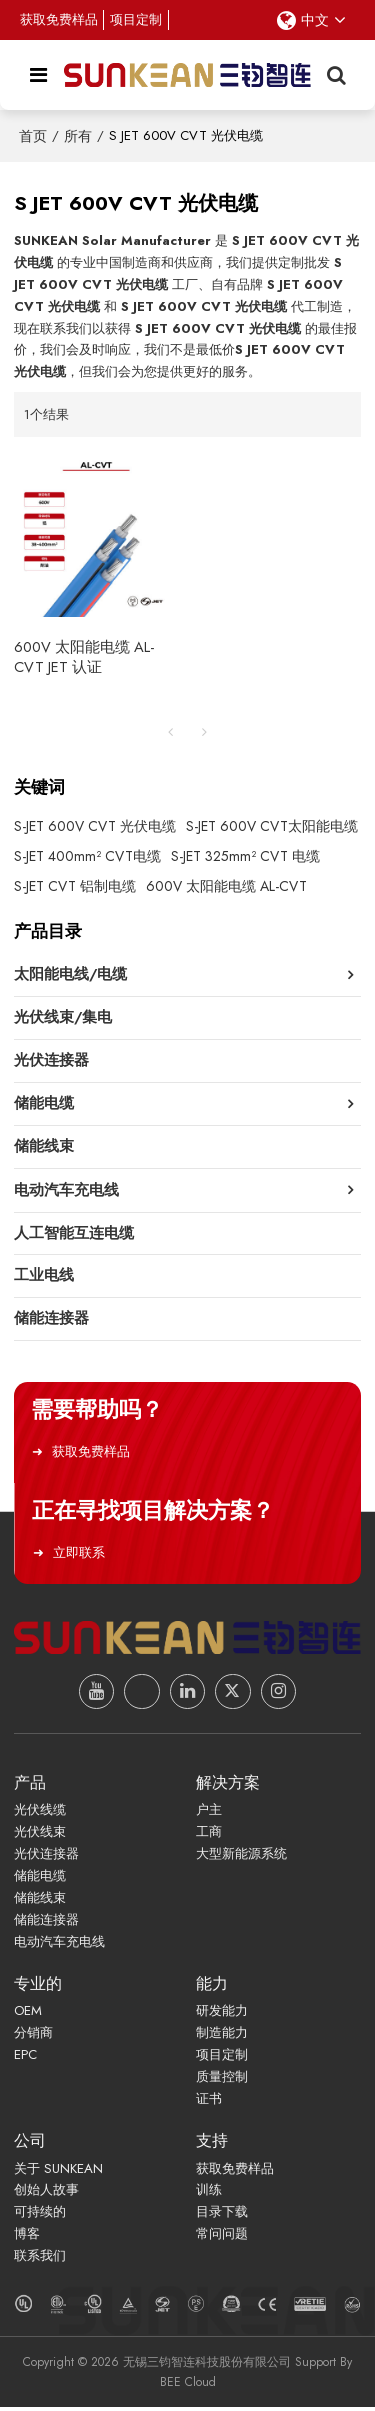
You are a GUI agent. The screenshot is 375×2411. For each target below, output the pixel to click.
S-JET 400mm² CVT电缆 (87, 856)
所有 (78, 136)
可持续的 (40, 2215)
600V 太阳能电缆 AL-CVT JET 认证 (84, 658)
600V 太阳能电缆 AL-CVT (226, 886)
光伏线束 (40, 1835)
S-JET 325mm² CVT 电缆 (245, 856)
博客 (27, 2237)
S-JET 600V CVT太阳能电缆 (272, 826)
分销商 (33, 2036)
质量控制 (222, 2080)
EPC (25, 2058)
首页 (33, 136)
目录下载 (222, 2215)
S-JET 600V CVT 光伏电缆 (95, 826)
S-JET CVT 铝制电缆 (75, 886)
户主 (209, 1813)
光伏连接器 (46, 1857)
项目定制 (137, 19)
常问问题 (222, 2237)
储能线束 (40, 1900)
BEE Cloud (188, 2386)
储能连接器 (46, 1922)
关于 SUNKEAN (58, 2172)
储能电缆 (40, 1879)
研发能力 (222, 2014)
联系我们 (40, 2259)
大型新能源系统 (241, 1857)
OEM (28, 2014)
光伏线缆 (40, 1813)
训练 (209, 2194)
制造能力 (222, 2036)
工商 (209, 1835)
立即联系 (75, 1555)
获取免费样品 (59, 19)
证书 (209, 2102)
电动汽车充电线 (59, 1944)
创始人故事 (46, 2194)
